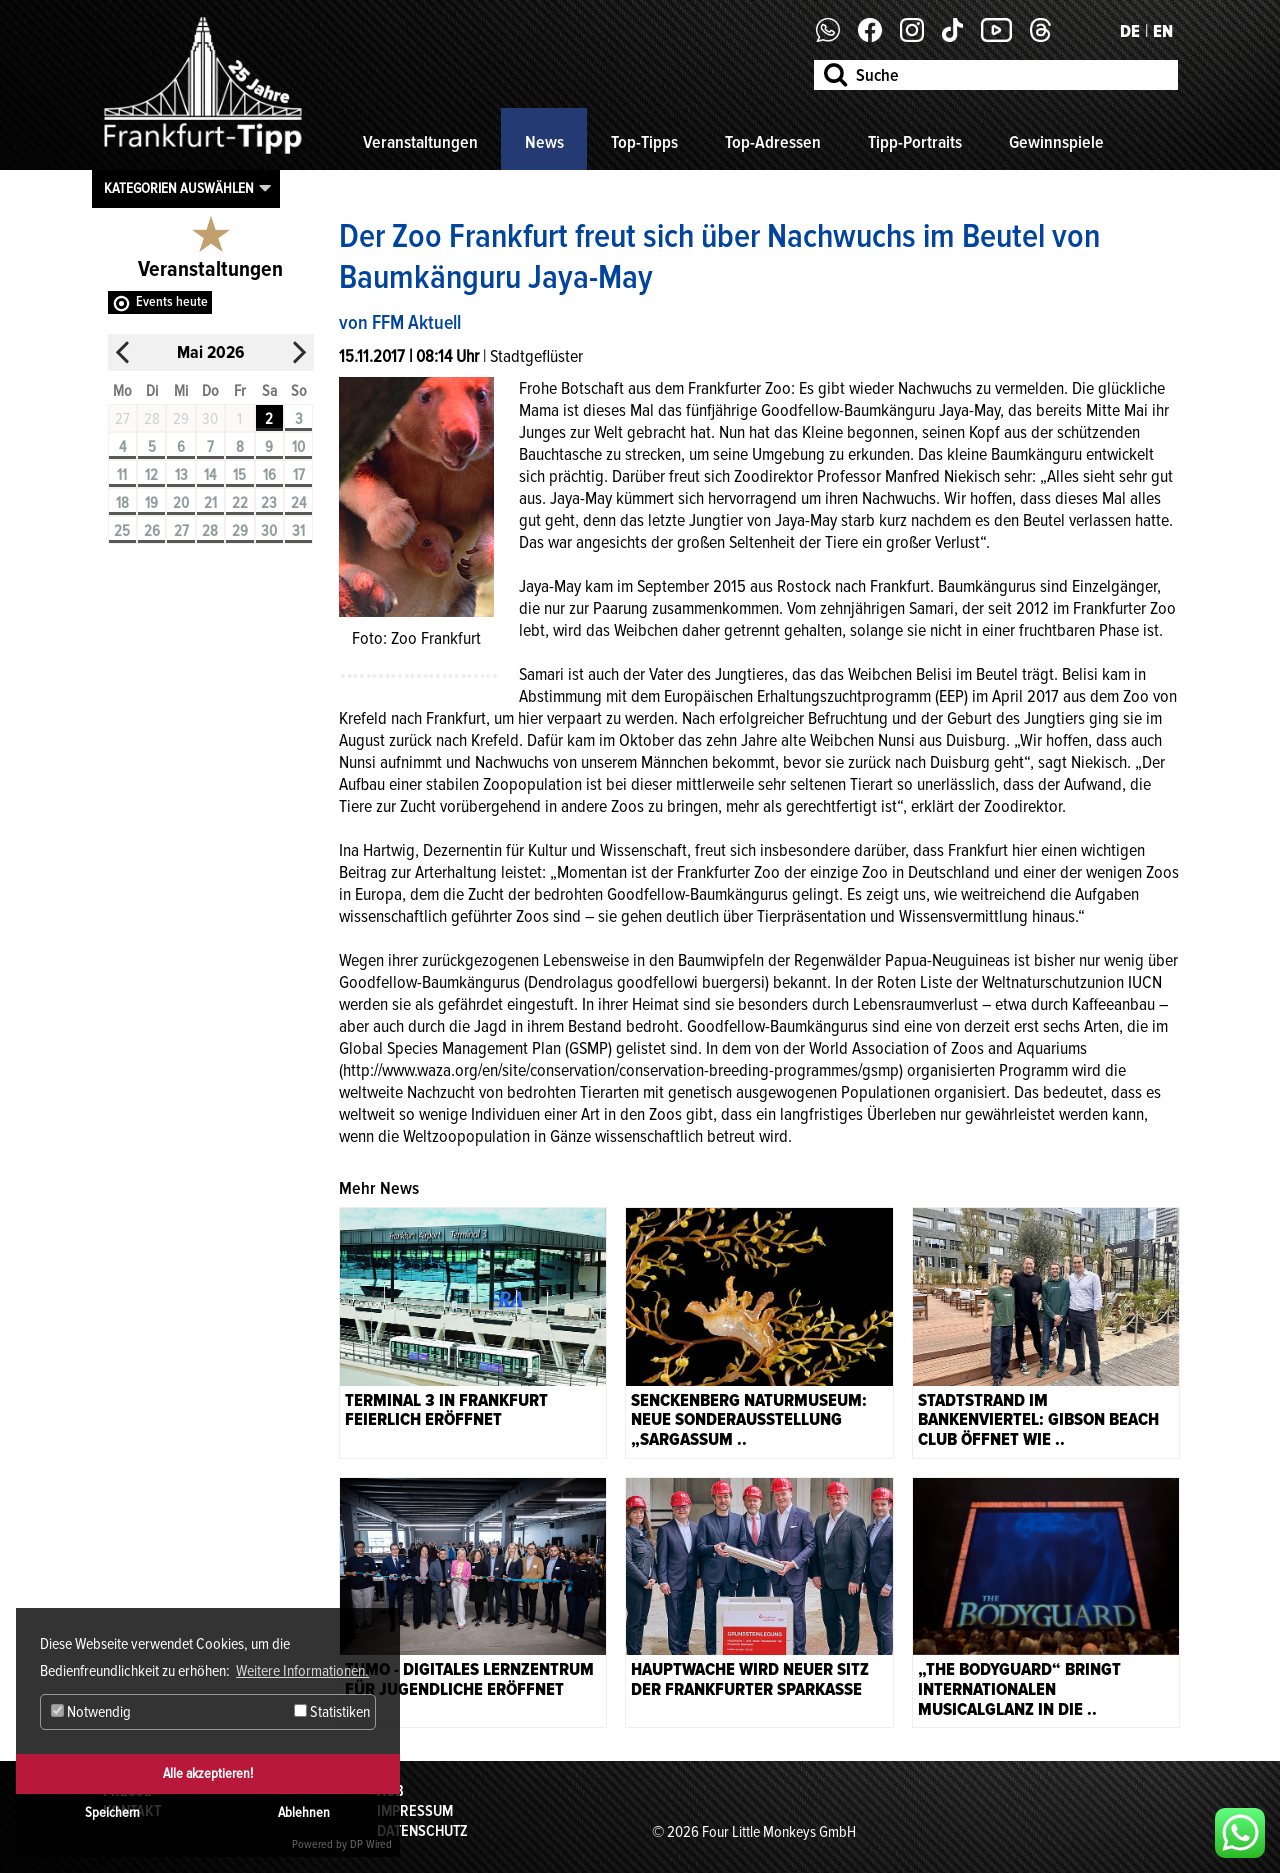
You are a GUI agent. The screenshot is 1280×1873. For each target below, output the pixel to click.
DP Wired (371, 1844)
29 (240, 531)
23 (269, 503)
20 (181, 503)
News (544, 142)
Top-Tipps (644, 142)
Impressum (415, 1811)
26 (152, 531)
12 (151, 475)
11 (122, 475)
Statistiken (332, 1712)
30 (269, 531)
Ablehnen (304, 1812)
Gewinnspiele (1056, 142)
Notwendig (91, 1712)
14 (210, 475)
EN (1163, 31)
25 (122, 531)
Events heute (172, 301)
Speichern (112, 1812)
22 (240, 503)
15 (239, 475)
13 (181, 475)
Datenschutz (422, 1831)
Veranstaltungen (420, 142)
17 (299, 475)
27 (181, 531)
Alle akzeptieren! (208, 1773)
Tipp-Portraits (915, 142)
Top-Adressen (773, 142)
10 (298, 447)
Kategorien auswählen (179, 188)
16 (269, 475)
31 (298, 531)
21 (210, 503)
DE (1130, 31)
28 (210, 531)
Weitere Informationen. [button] (302, 1671)
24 (298, 503)
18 (122, 503)
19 (151, 503)
